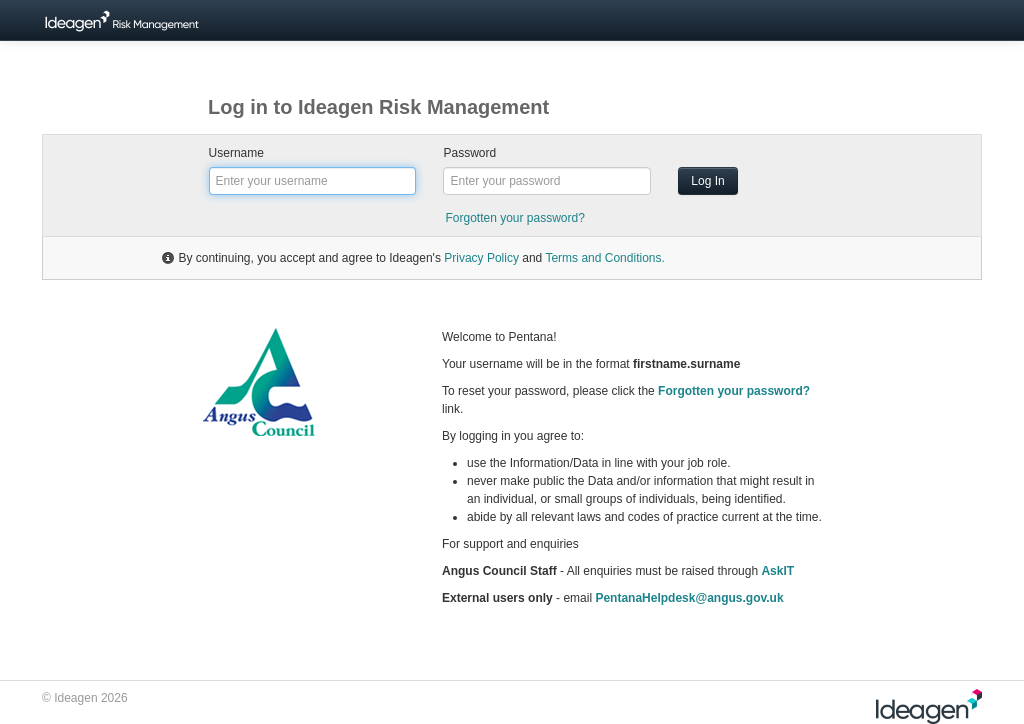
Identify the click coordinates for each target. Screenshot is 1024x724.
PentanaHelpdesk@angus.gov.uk (689, 598)
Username (236, 153)
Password (469, 153)
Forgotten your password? (514, 218)
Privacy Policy (481, 258)
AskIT (777, 571)
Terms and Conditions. (604, 258)
